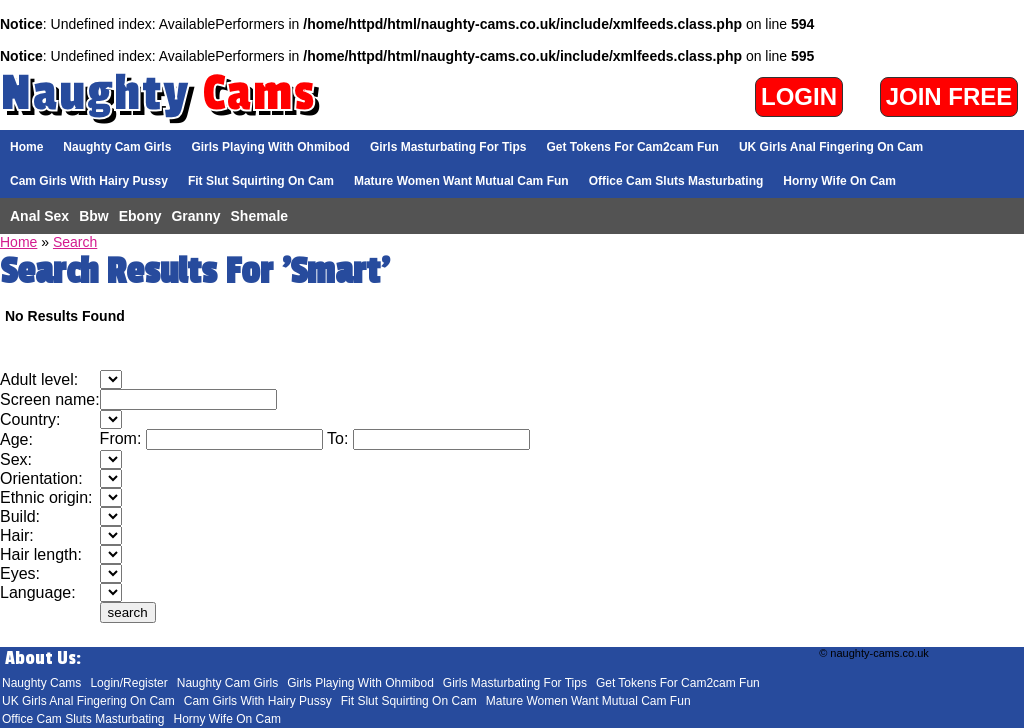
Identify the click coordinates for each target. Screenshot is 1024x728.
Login (799, 96)
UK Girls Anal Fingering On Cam (831, 147)
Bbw (94, 216)
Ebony (140, 216)
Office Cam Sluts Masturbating (676, 181)
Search (75, 242)
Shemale (260, 216)
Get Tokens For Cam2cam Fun (632, 147)
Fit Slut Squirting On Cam (261, 181)
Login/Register (128, 683)
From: (123, 438)
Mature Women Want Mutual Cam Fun (461, 181)
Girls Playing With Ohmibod (270, 147)
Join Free (949, 96)
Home (26, 147)
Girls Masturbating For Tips (448, 147)
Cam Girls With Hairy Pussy (89, 181)
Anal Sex (39, 216)
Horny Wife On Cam (839, 181)
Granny (195, 216)
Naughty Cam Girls (117, 147)
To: (340, 438)
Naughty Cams (41, 683)
